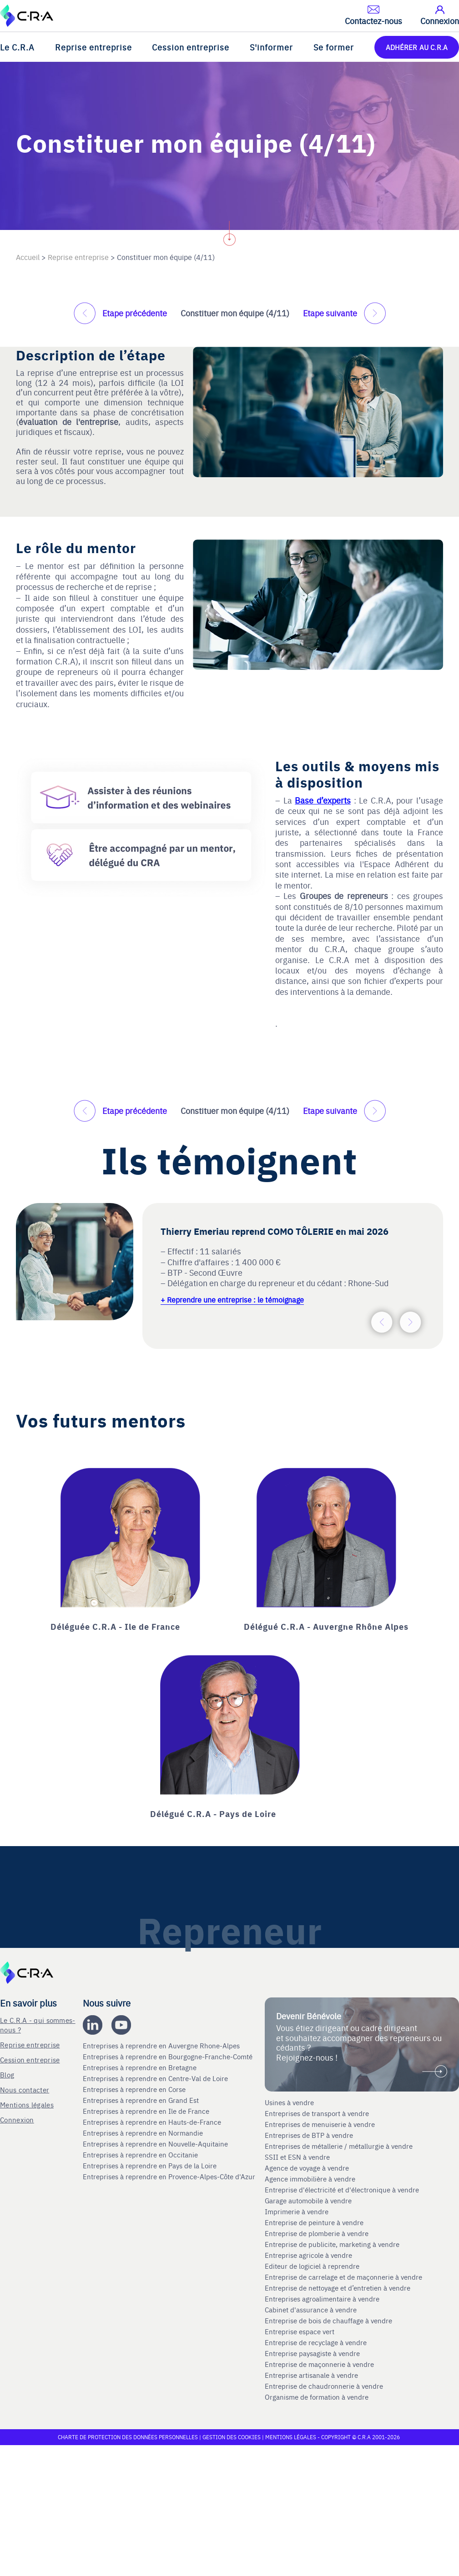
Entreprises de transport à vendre (317, 2113)
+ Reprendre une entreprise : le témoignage (232, 1299)
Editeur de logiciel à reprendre (312, 2266)
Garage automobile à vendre (309, 2201)
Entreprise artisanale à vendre (311, 2375)
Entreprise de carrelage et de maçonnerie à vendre (343, 2277)
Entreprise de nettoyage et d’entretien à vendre (337, 2288)
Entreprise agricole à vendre (308, 2255)
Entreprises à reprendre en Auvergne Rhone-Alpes (162, 2046)
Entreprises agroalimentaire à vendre (322, 2299)
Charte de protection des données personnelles (128, 2437)
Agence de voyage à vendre (308, 2168)
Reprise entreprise (93, 47)
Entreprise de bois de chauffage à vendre (328, 2320)
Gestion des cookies (232, 2437)
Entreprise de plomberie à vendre (316, 2233)
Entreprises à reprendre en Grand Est (142, 2100)
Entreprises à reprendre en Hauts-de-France (153, 2122)
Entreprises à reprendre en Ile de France (147, 2111)
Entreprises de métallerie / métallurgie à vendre (339, 2146)
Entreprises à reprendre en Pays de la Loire (150, 2166)
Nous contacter (24, 2089)
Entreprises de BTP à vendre (310, 2135)
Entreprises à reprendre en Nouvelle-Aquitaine (156, 2144)
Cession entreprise (190, 47)
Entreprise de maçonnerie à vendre (319, 2364)
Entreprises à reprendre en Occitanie (141, 2155)
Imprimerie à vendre (297, 2211)
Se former (333, 47)
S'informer (271, 47)
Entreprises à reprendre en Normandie (144, 2133)
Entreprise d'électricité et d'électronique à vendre (342, 2190)
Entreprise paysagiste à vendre (312, 2353)
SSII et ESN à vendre (297, 2157)
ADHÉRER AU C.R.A (417, 47)
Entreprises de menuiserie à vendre (321, 2124)
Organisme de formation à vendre (316, 2397)
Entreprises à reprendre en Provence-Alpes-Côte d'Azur (170, 2176)
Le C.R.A (17, 47)
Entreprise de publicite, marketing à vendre (332, 2244)
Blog (7, 2074)
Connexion (17, 2119)
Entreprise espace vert (299, 2331)
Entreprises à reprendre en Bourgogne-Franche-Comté (168, 2056)
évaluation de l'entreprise (68, 421)
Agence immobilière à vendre (311, 2179)
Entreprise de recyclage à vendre (316, 2342)
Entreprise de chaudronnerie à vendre (324, 2386)
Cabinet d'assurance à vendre (311, 2310)
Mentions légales (27, 2104)
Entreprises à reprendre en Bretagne (140, 2067)
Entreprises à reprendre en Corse (135, 2089)
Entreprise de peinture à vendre (314, 2222)
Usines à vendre (289, 2102)
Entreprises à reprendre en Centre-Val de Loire (156, 2078)
